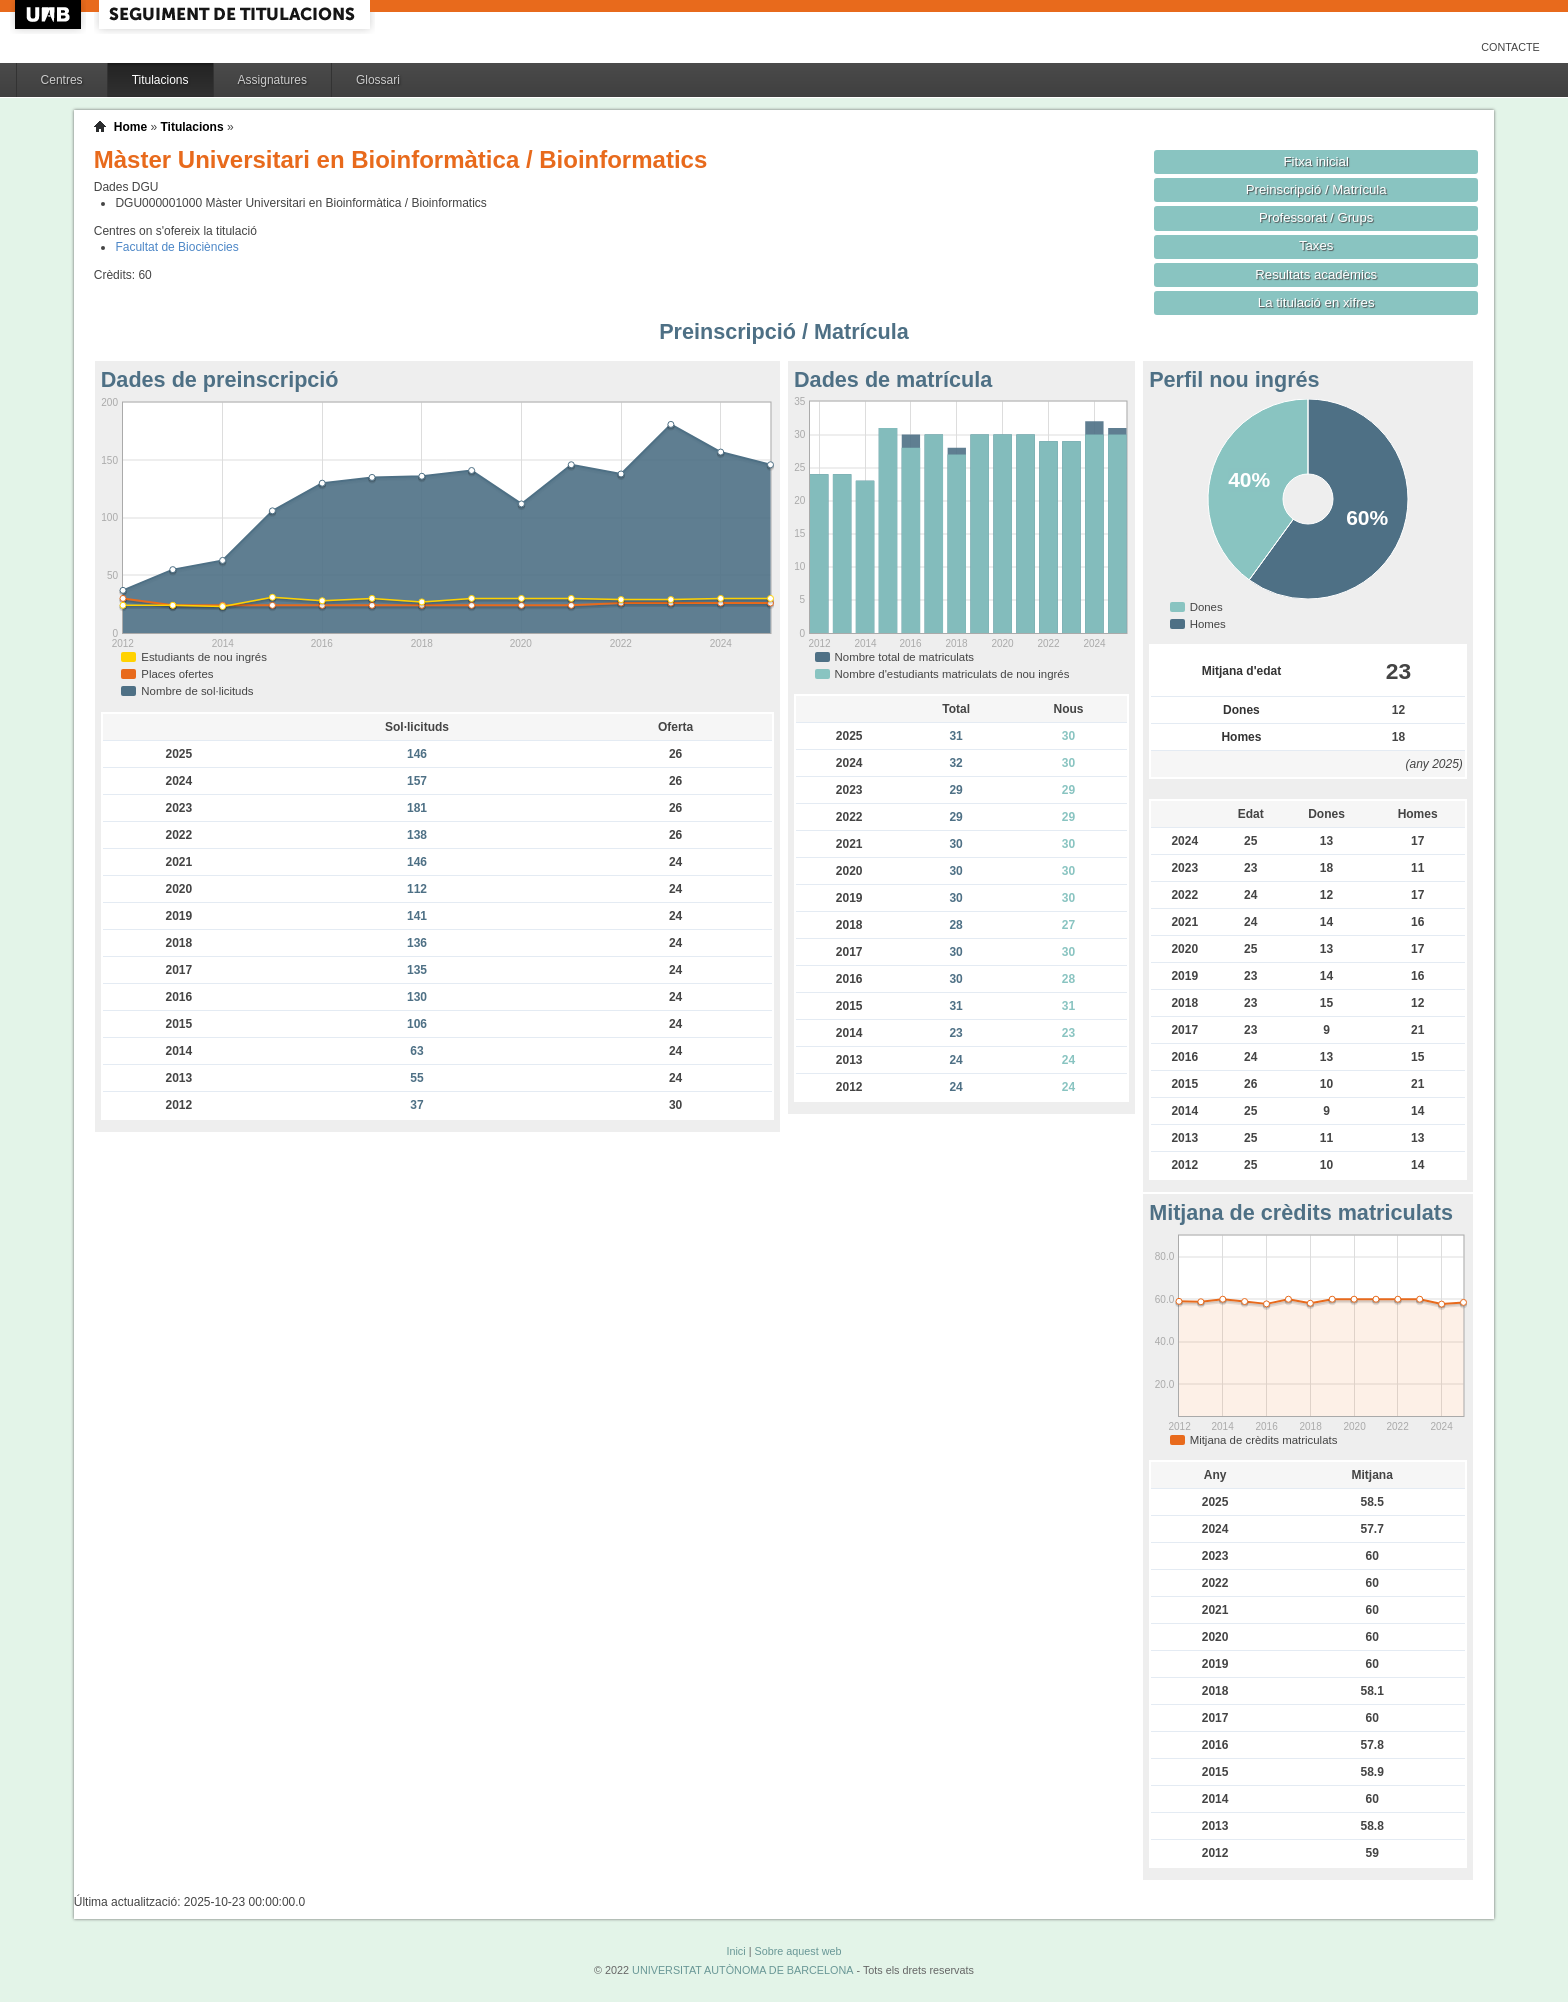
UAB (50, 14)
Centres (62, 80)
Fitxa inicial (1316, 161)
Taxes (1316, 245)
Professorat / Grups (1316, 217)
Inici (735, 1951)
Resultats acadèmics (1316, 274)
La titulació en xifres (1316, 302)
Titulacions (160, 80)
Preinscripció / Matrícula (1316, 189)
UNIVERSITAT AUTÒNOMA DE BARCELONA (742, 1970)
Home (130, 127)
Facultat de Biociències (176, 247)
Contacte (1510, 47)
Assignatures (272, 80)
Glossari (378, 80)
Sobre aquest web (797, 1951)
